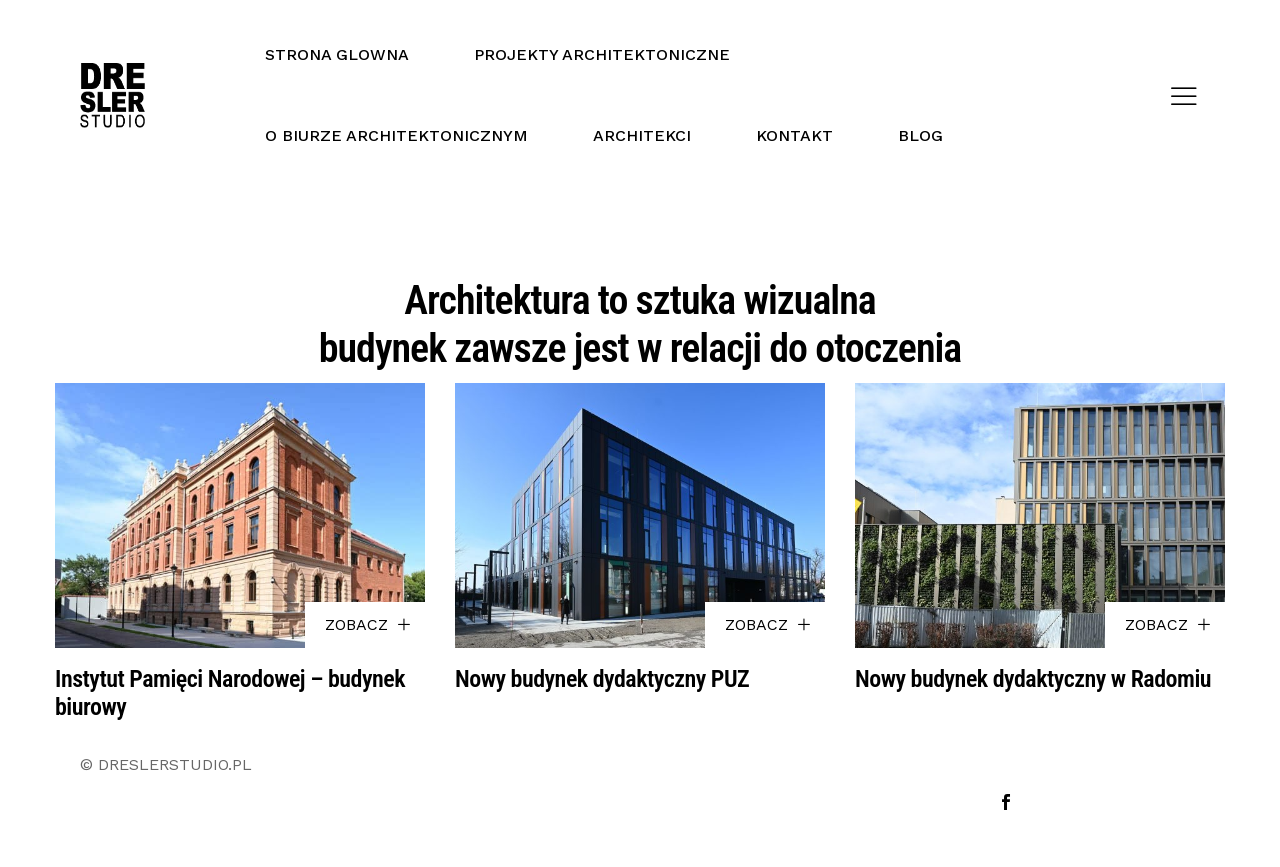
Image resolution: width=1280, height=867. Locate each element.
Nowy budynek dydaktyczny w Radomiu (1033, 679)
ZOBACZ (367, 624)
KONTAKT (794, 135)
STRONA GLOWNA (337, 54)
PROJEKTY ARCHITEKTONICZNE (602, 54)
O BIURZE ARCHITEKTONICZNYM (396, 135)
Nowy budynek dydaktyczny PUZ (602, 679)
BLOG (920, 135)
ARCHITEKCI (642, 135)
